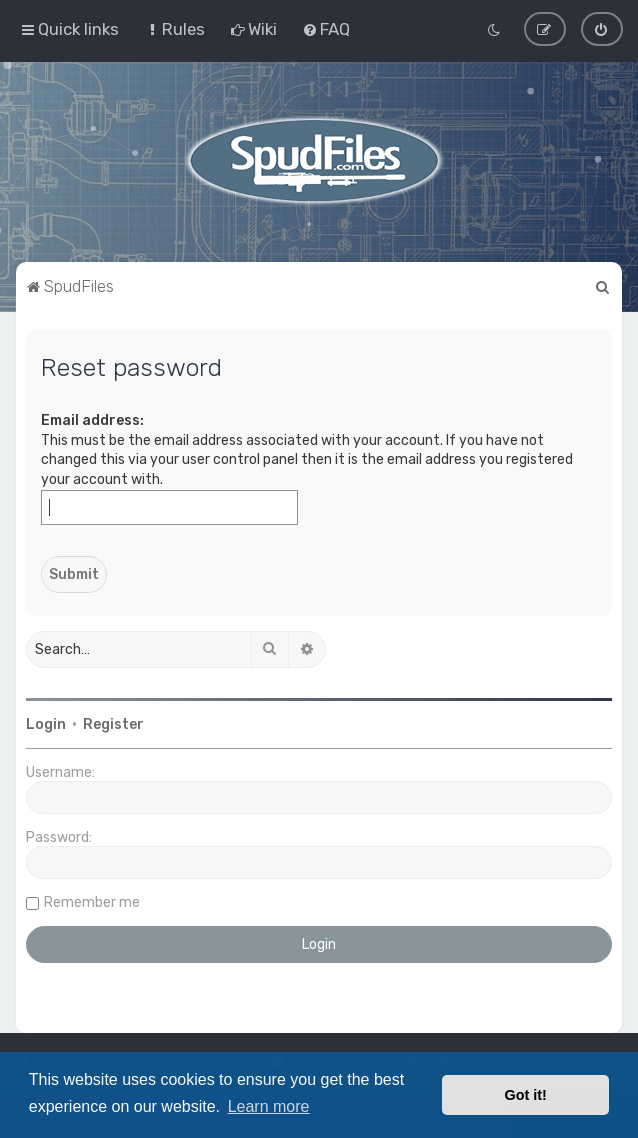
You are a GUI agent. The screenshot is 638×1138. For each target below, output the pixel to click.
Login (46, 723)
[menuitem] (174, 29)
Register (113, 723)
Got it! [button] (526, 1095)
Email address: (92, 419)
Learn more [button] (269, 1106)
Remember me (92, 901)
